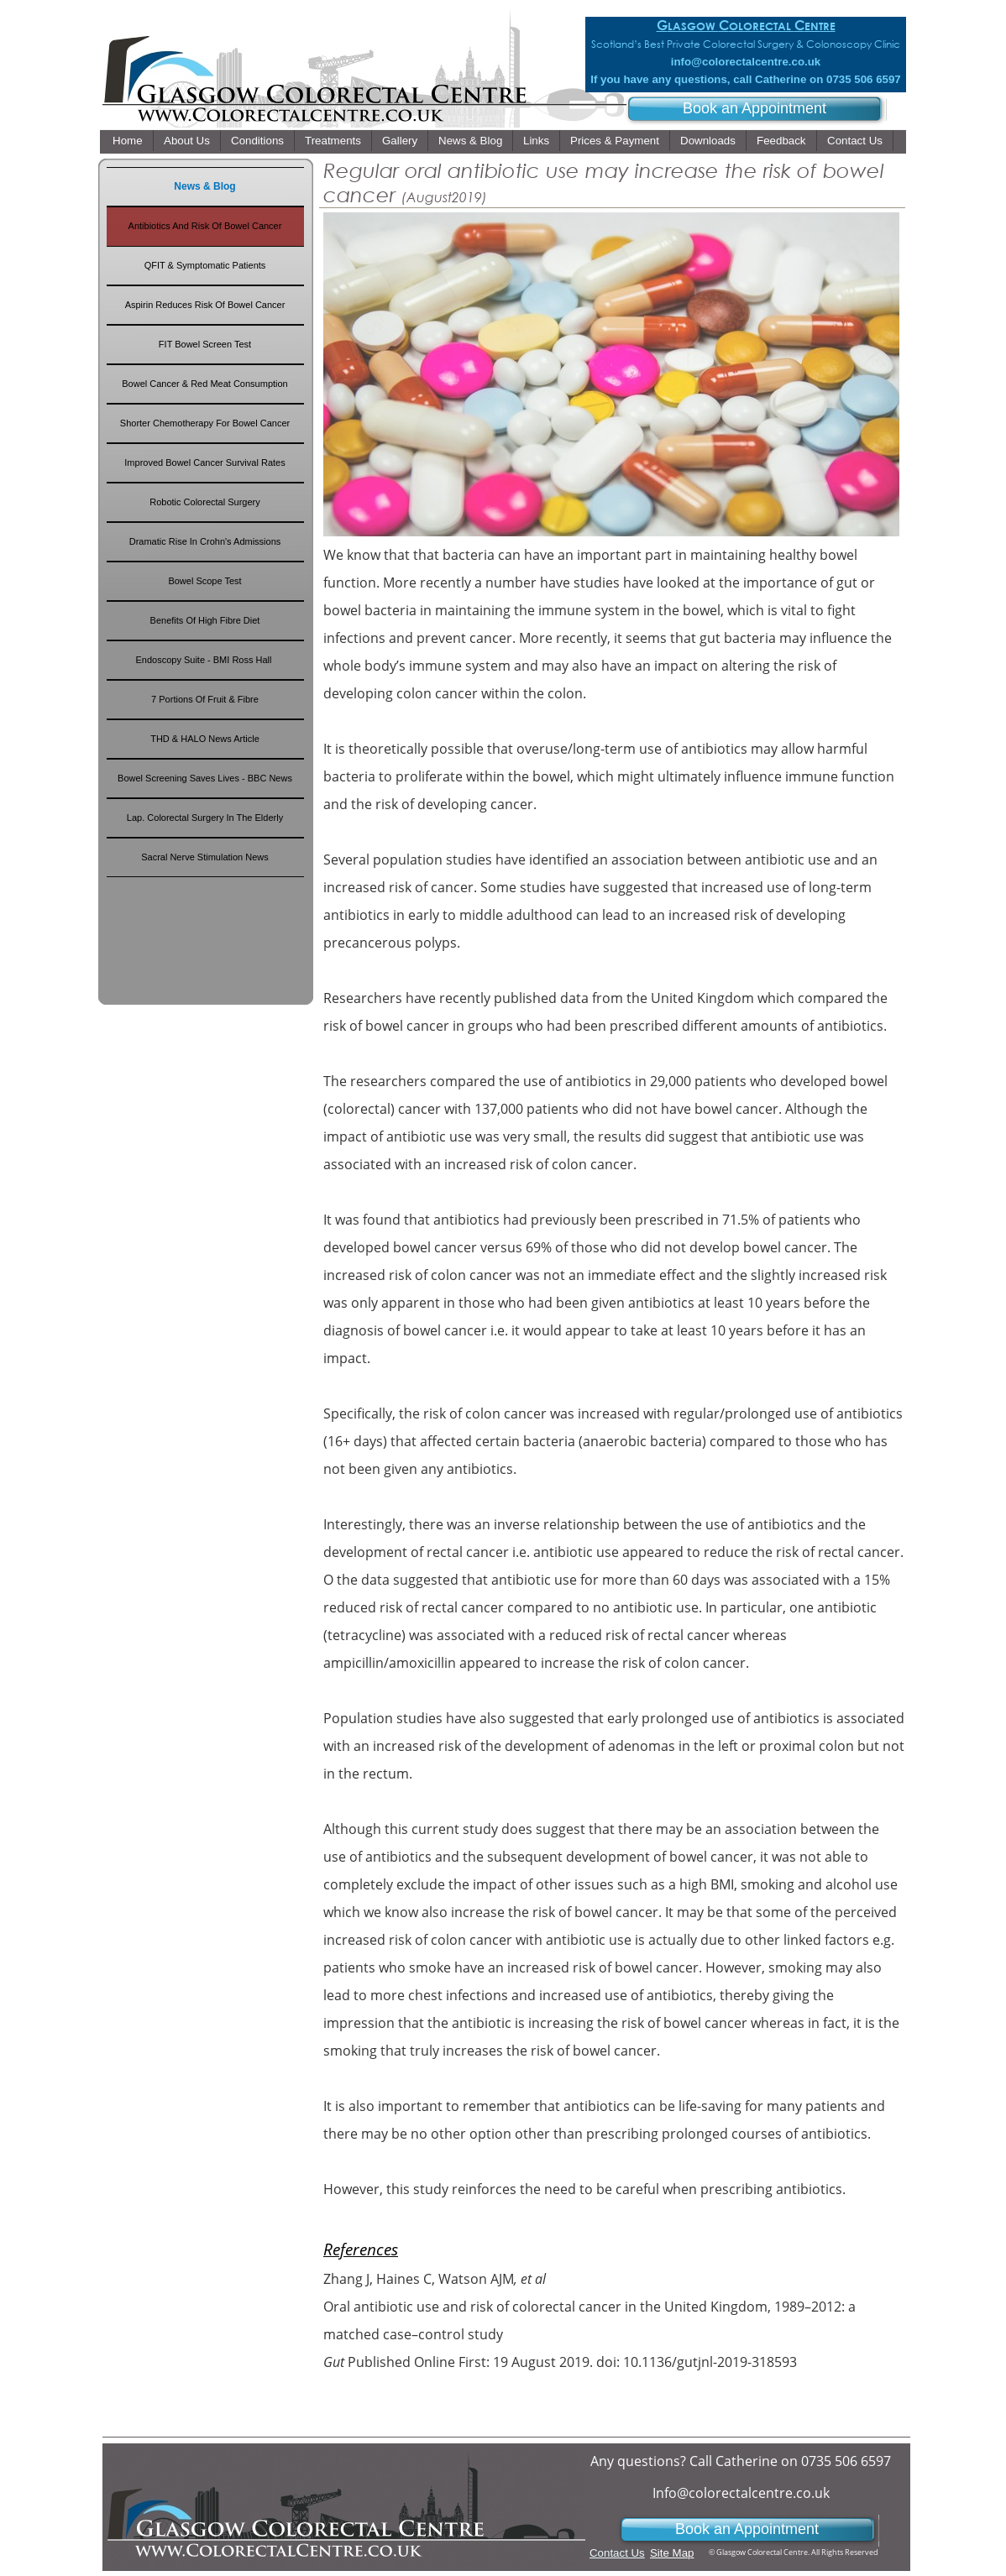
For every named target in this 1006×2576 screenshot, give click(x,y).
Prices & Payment (614, 140)
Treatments (333, 140)
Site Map (672, 2553)
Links (536, 140)
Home (128, 140)
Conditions (257, 140)
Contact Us (855, 140)
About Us (187, 140)
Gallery (399, 140)
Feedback (781, 140)
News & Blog (470, 140)
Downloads (708, 140)
